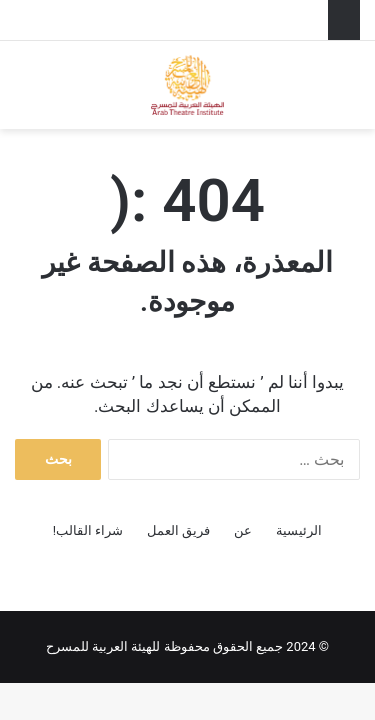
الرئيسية (299, 530)
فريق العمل (178, 530)
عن (243, 530)
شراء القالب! (88, 530)
